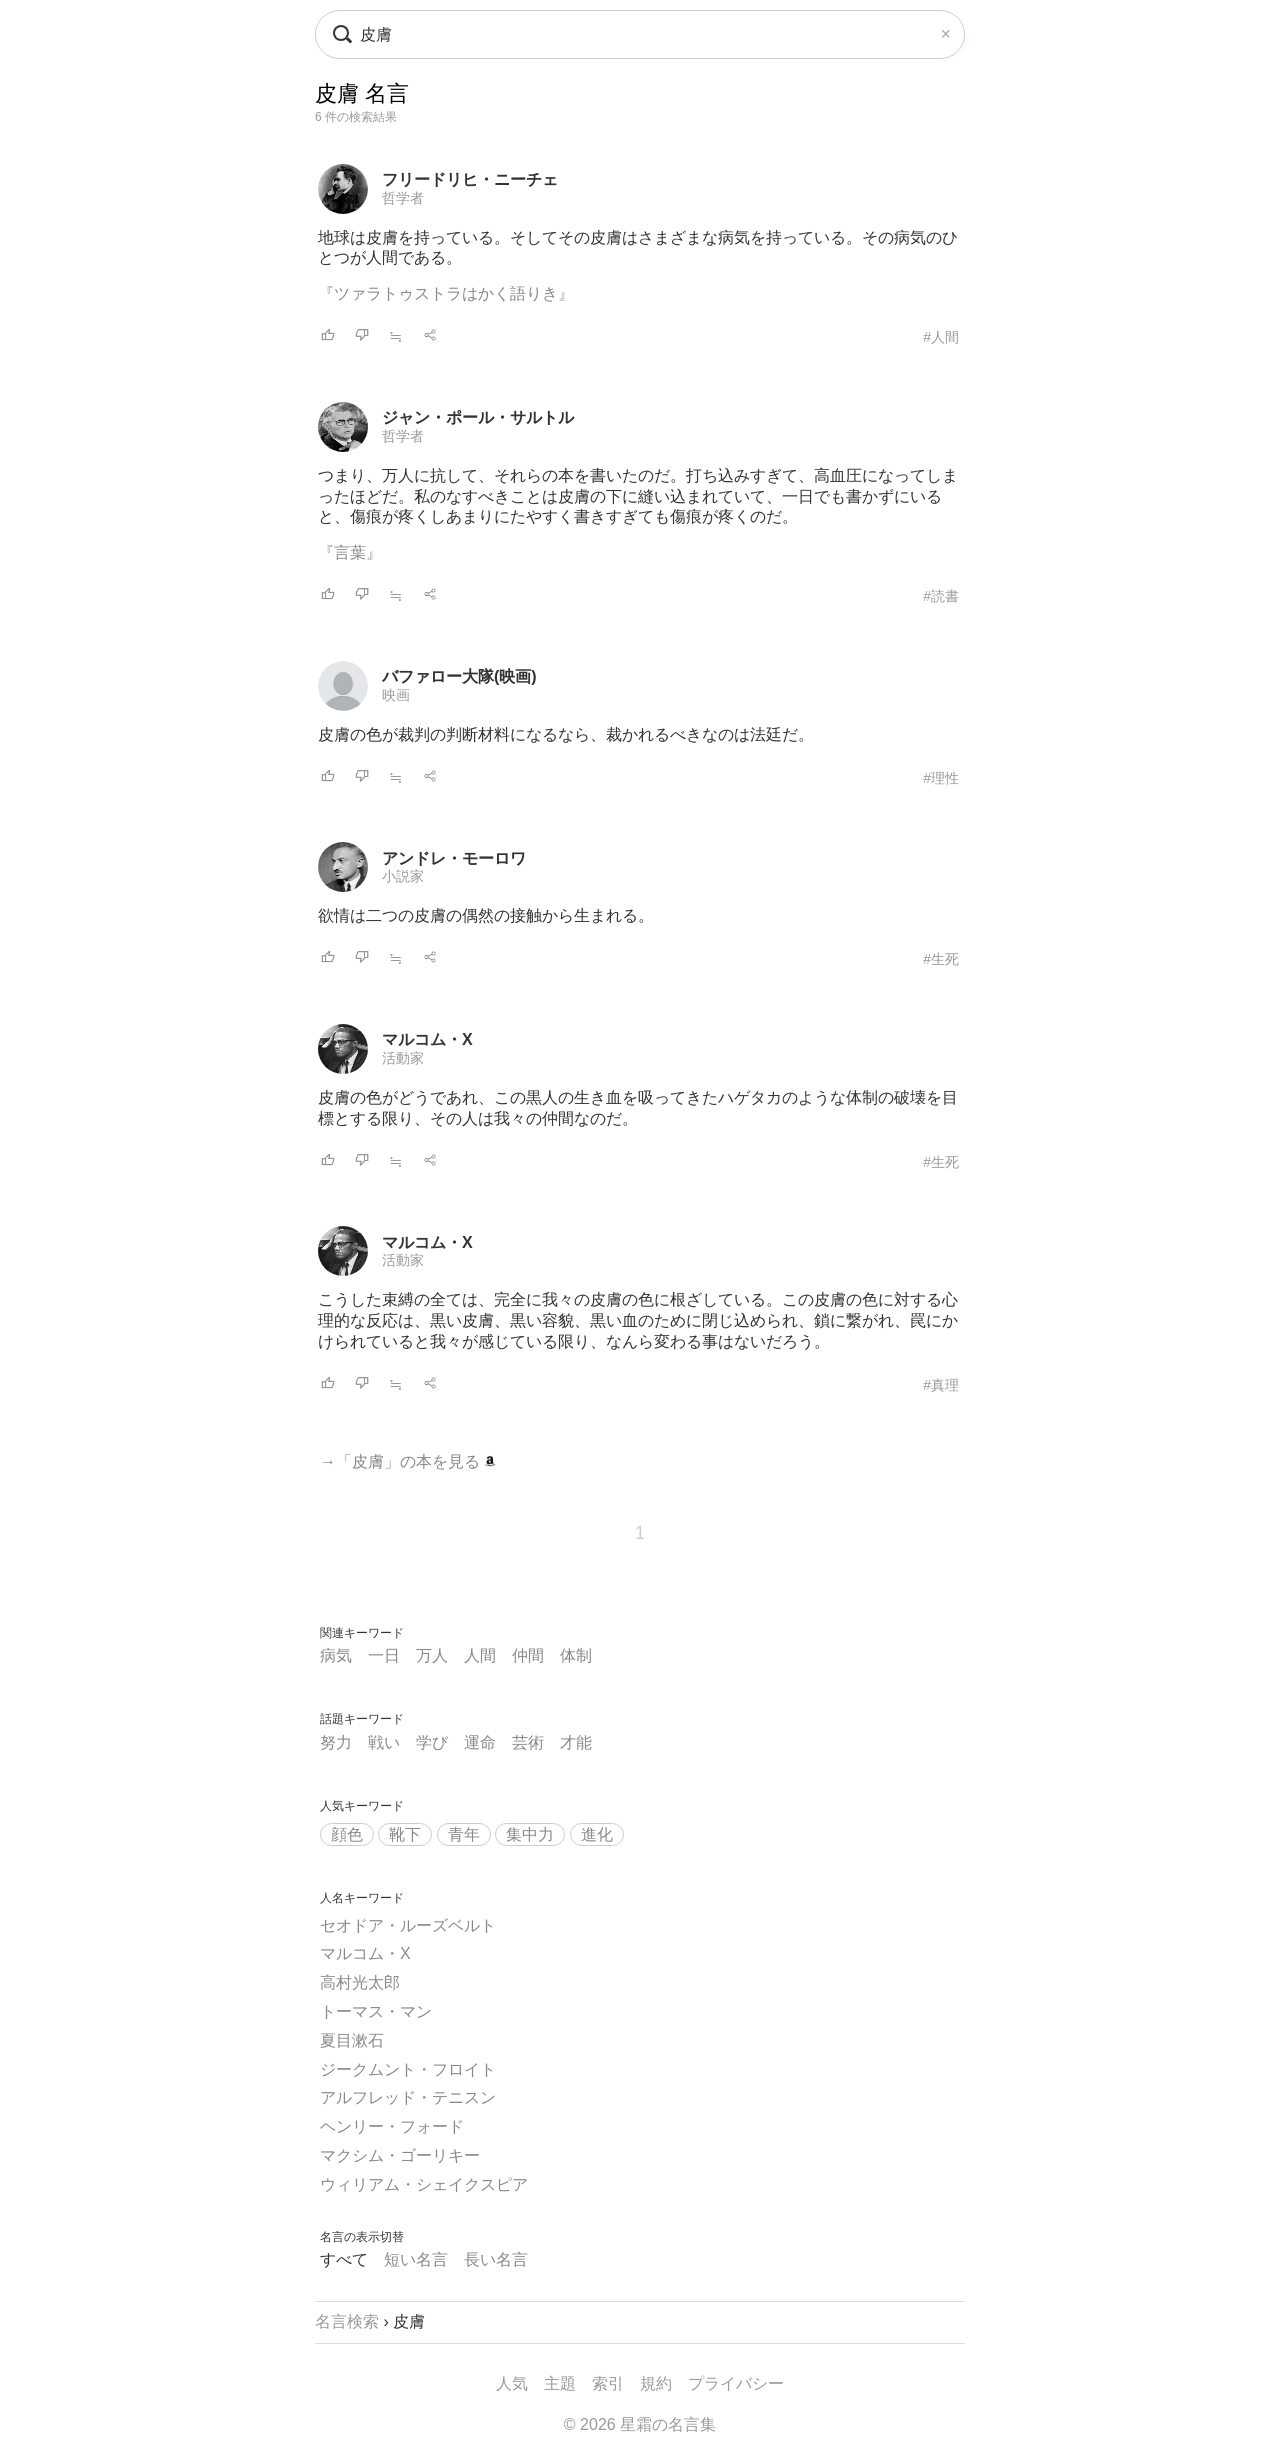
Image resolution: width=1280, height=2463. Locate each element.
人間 (480, 1655)
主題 (560, 2383)
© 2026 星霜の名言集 (640, 2424)
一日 (384, 1655)
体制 (576, 1655)
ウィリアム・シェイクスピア (424, 2184)
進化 (597, 1834)
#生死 (941, 959)
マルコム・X (427, 1039)
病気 (336, 1655)
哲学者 (403, 198)
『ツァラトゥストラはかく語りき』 (446, 293)
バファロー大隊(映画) (459, 676)
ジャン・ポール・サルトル (478, 417)
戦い (384, 1742)
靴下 (405, 1834)
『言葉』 (350, 552)
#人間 (941, 337)
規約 (656, 2383)
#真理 (941, 1385)
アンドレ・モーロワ (454, 858)
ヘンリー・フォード (392, 2126)
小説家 (403, 876)
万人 (432, 1655)
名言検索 (347, 2321)
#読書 (941, 596)
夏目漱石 (352, 2040)
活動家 (403, 1058)
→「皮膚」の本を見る (408, 1461)
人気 (512, 2383)
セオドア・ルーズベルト (408, 1925)
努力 (336, 1742)
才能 (576, 1742)
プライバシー (736, 2383)
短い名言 (416, 2259)
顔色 (347, 1834)
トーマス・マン (376, 2011)
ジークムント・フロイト (408, 2069)
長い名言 (496, 2259)
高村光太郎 (360, 1982)
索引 (608, 2383)
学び (432, 1742)
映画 (396, 695)
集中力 (530, 1834)
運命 (480, 1742)
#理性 (941, 778)
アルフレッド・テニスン (408, 2097)
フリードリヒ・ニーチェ (470, 179)
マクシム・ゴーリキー (400, 2155)
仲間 (528, 1655)
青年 (464, 1834)
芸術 (528, 1742)
